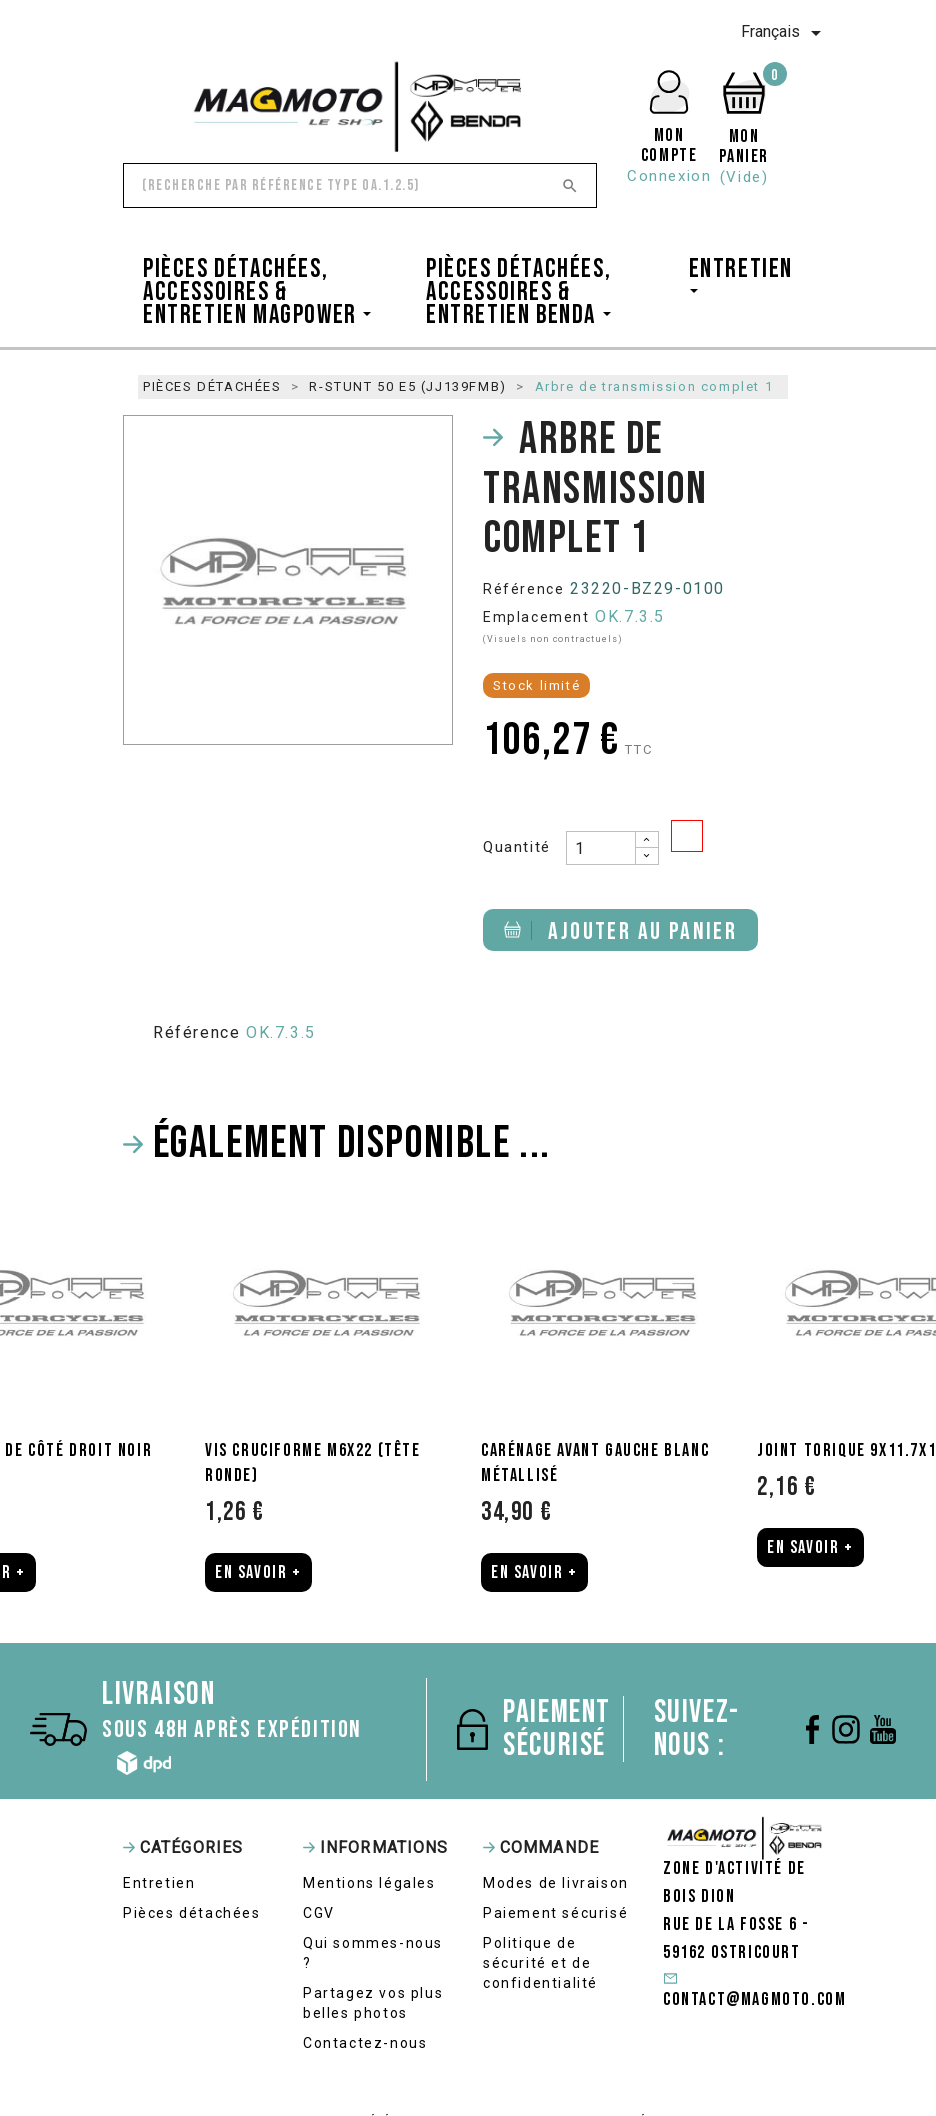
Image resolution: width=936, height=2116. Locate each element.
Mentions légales (369, 1883)
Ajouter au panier (620, 931)
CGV (319, 1913)
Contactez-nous (365, 2043)
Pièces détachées (192, 1913)
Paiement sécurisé (555, 1913)
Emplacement (536, 617)
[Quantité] (601, 848)
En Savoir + (258, 1572)
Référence (523, 589)
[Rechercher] (360, 185)
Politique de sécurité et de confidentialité (540, 1963)
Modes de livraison (556, 1883)
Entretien (159, 1883)
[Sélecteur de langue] (784, 33)
